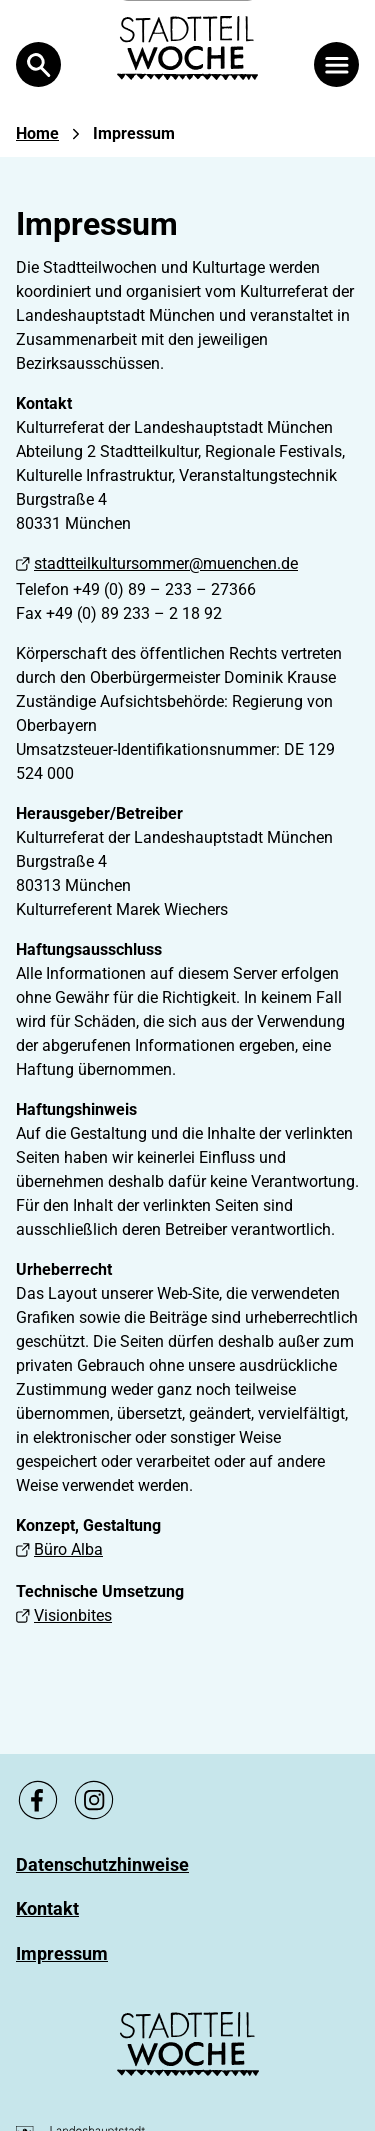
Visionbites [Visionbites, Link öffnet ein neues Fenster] (64, 1615)
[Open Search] (38, 64)
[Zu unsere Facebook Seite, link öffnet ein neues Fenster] (38, 1800)
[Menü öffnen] (336, 64)
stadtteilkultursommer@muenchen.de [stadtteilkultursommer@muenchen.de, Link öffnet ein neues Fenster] (157, 563)
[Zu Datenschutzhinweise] (102, 1864)
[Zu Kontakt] (47, 1908)
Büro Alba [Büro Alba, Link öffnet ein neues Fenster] (59, 1549)
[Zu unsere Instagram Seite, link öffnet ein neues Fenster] (94, 1800)
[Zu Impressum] (62, 1953)
